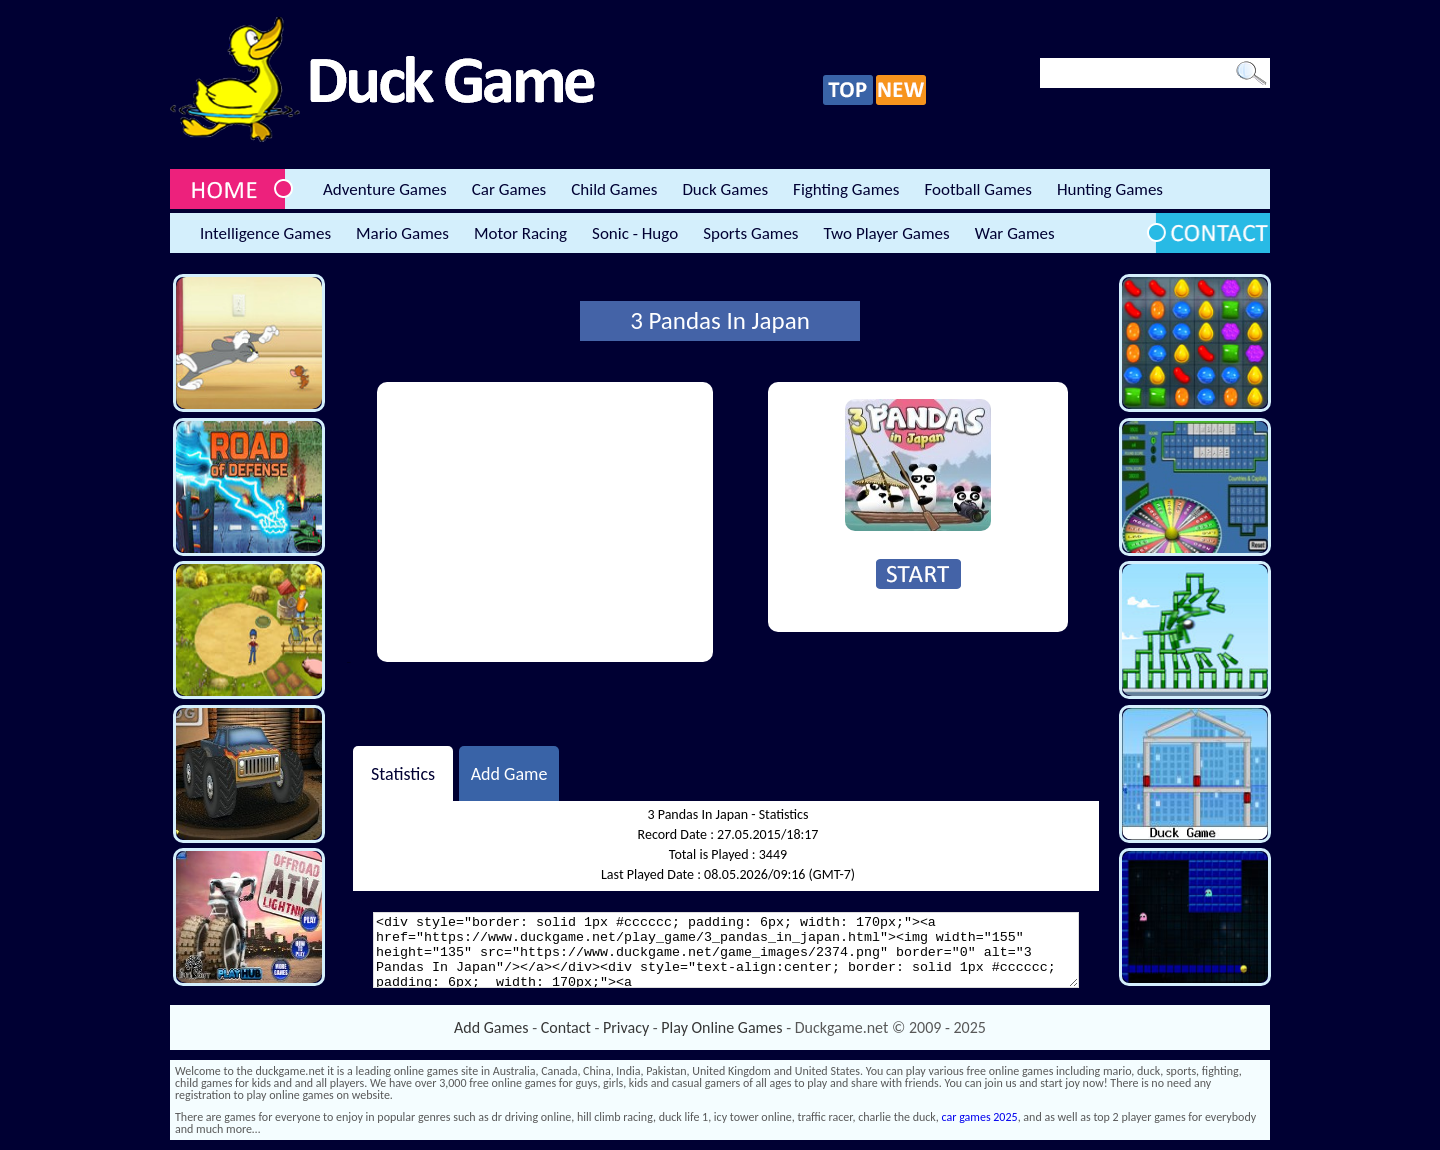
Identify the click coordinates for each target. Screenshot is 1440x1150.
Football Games (977, 189)
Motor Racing (520, 233)
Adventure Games (385, 189)
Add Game (509, 773)
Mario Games (402, 233)
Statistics (403, 773)
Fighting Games (846, 189)
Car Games (509, 189)
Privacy (626, 1027)
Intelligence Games (265, 233)
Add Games (491, 1027)
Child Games (614, 189)
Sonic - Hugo (635, 233)
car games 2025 (980, 1117)
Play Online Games (721, 1027)
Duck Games (725, 189)
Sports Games (750, 233)
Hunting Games (1110, 189)
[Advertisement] (545, 522)
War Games (1015, 233)
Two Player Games (887, 233)
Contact (566, 1027)
